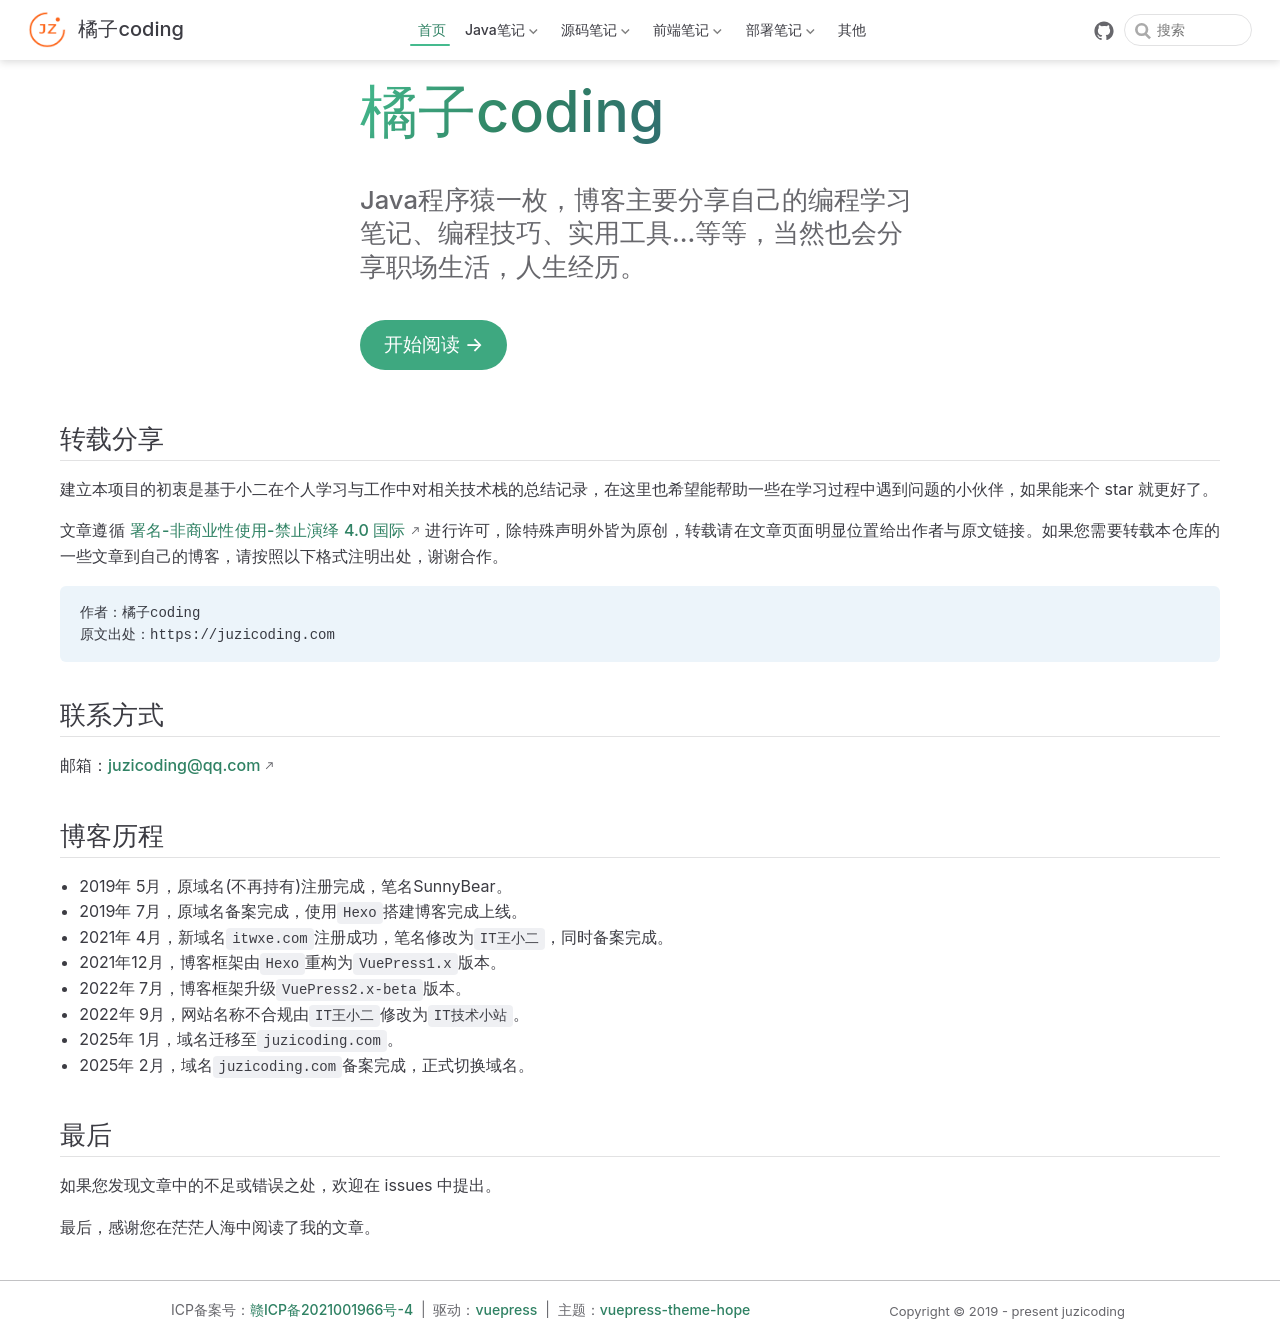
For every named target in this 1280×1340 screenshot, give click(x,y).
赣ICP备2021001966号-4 (331, 1309)
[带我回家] (106, 30)
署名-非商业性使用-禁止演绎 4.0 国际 (268, 530)
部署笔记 (778, 33)
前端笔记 (686, 33)
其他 (852, 29)
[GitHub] (1104, 31)
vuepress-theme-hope (675, 1309)
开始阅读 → (433, 344)
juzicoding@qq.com (184, 765)
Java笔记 (500, 33)
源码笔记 (594, 33)
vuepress (507, 1309)
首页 (432, 29)
